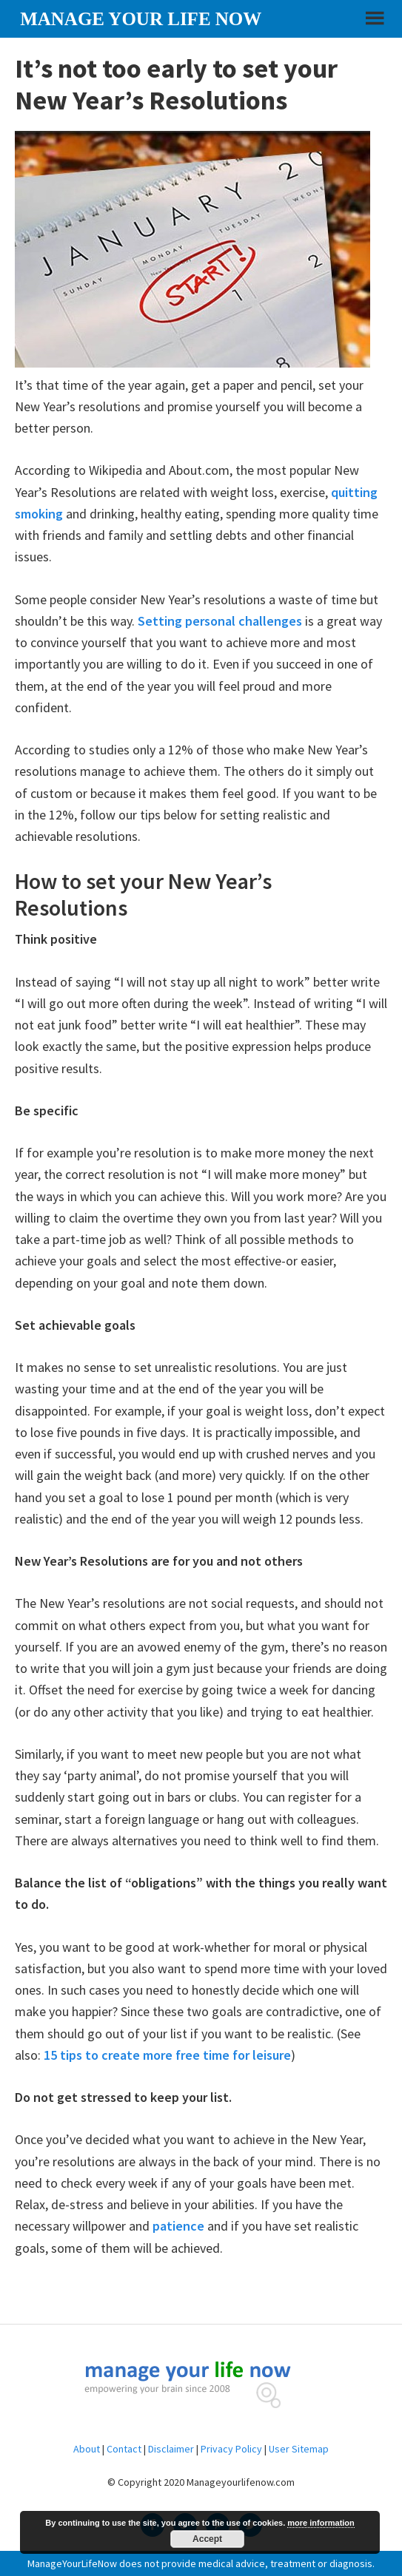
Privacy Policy (231, 2448)
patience (178, 2225)
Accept (207, 2539)
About (86, 2448)
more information (320, 2522)
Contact (124, 2448)
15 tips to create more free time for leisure (167, 2054)
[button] (373, 24)
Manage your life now (140, 19)
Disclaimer (171, 2448)
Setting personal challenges (220, 620)
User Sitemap (299, 2448)
